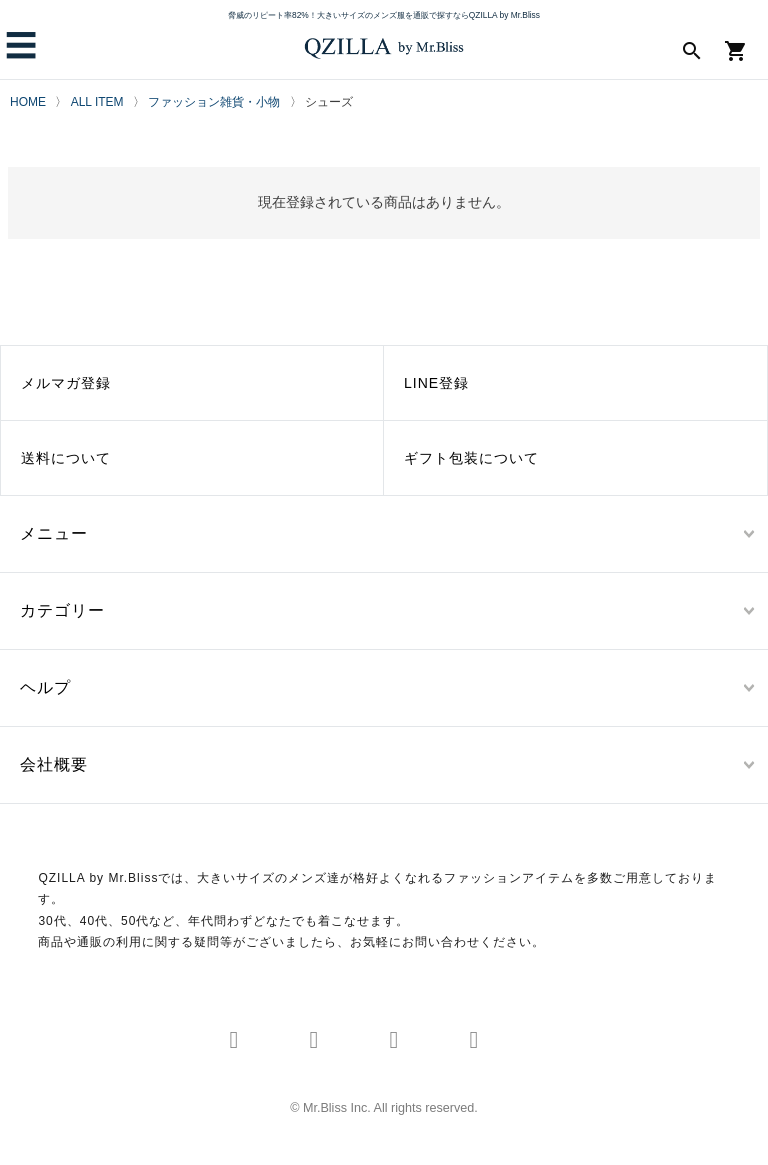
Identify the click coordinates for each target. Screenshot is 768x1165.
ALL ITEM (97, 102)
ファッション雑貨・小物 (214, 102)
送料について (66, 458)
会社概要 (54, 764)
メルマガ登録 (66, 383)
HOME (28, 102)
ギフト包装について (471, 458)
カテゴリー (62, 610)
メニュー (54, 533)
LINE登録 (436, 383)
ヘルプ (45, 687)
